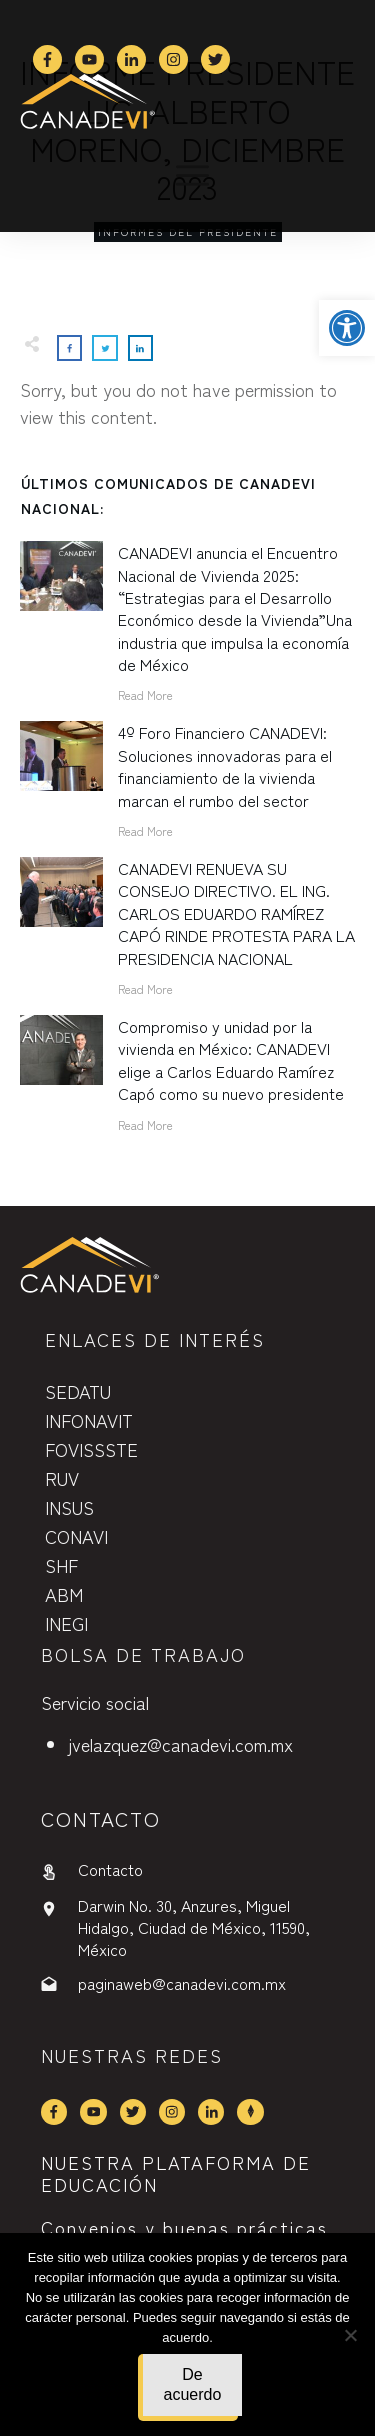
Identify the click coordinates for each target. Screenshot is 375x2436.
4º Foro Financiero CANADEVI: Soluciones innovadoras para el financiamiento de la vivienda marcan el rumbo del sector (225, 765)
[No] (350, 2335)
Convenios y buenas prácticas (184, 2227)
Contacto (110, 1869)
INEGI (66, 1623)
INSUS (69, 1507)
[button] (347, 328)
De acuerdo (193, 2384)
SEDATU (78, 1391)
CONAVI (76, 1536)
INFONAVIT (89, 1420)
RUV (62, 1478)
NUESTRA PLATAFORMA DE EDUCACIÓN (176, 2173)
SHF (61, 1565)
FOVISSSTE (91, 1449)
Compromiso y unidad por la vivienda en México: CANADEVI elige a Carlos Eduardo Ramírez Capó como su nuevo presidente (231, 1059)
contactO (101, 1818)
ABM (64, 1594)
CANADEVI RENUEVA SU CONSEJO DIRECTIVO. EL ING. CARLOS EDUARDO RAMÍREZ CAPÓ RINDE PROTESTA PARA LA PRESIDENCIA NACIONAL (236, 913)
